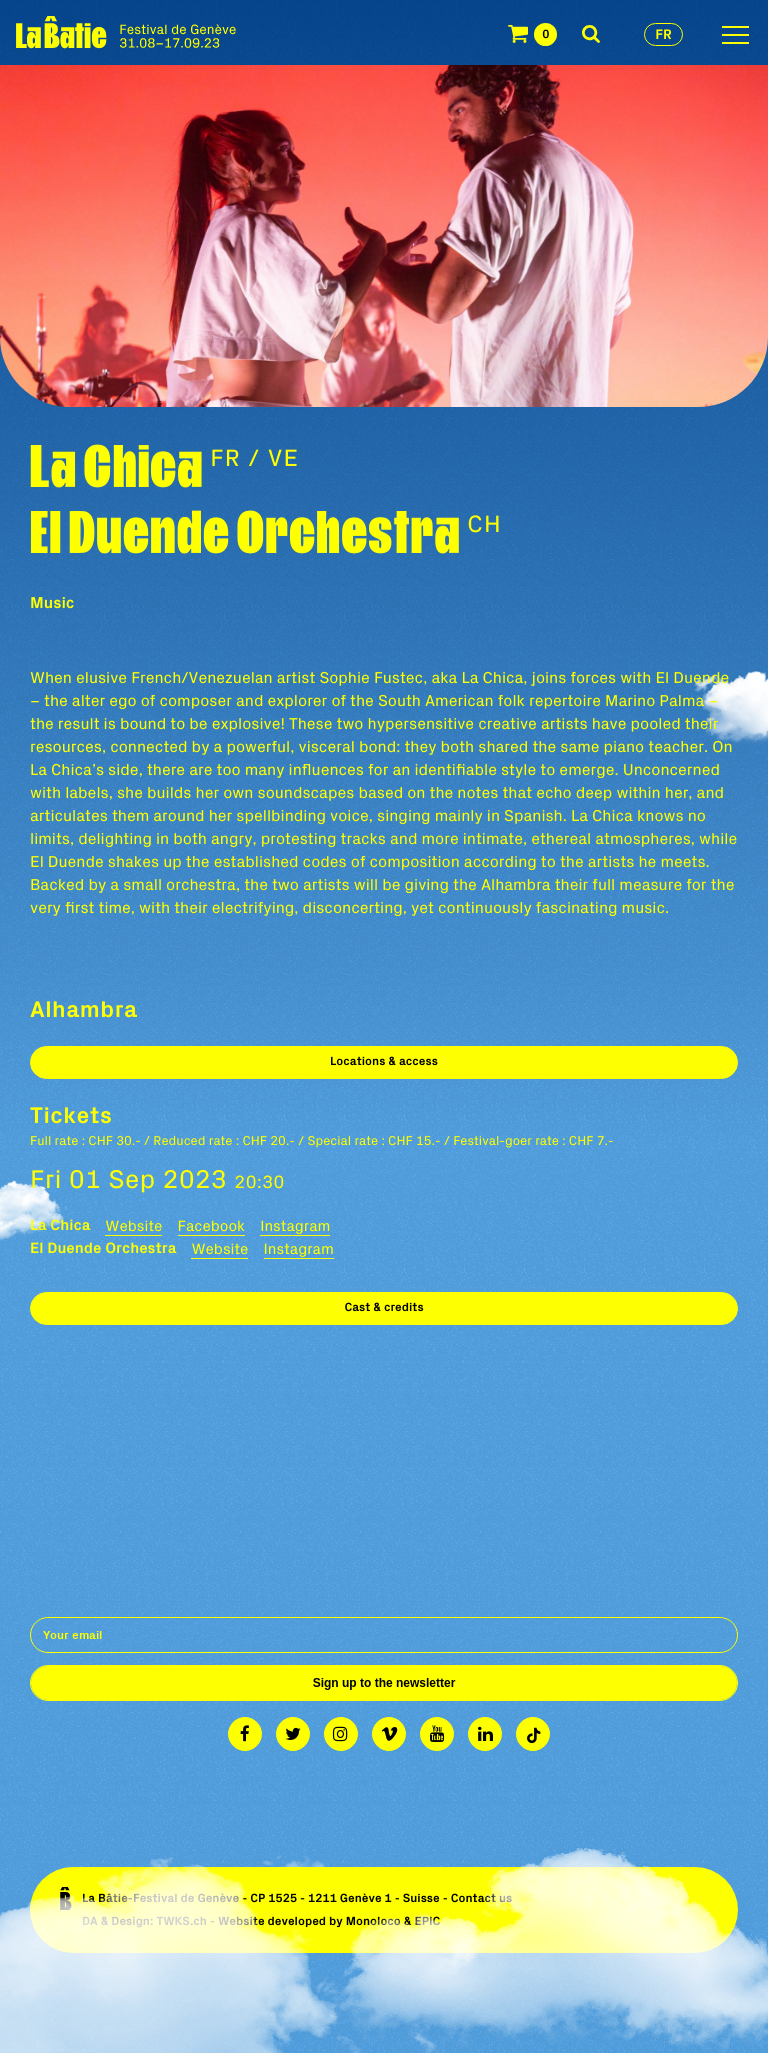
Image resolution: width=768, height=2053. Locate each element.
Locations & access (384, 1061)
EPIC (427, 1921)
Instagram (295, 1225)
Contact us (482, 1898)
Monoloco (373, 1921)
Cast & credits (383, 1307)
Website (133, 1225)
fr (663, 34)
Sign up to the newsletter (384, 1683)
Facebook (211, 1225)
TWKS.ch (181, 1921)
